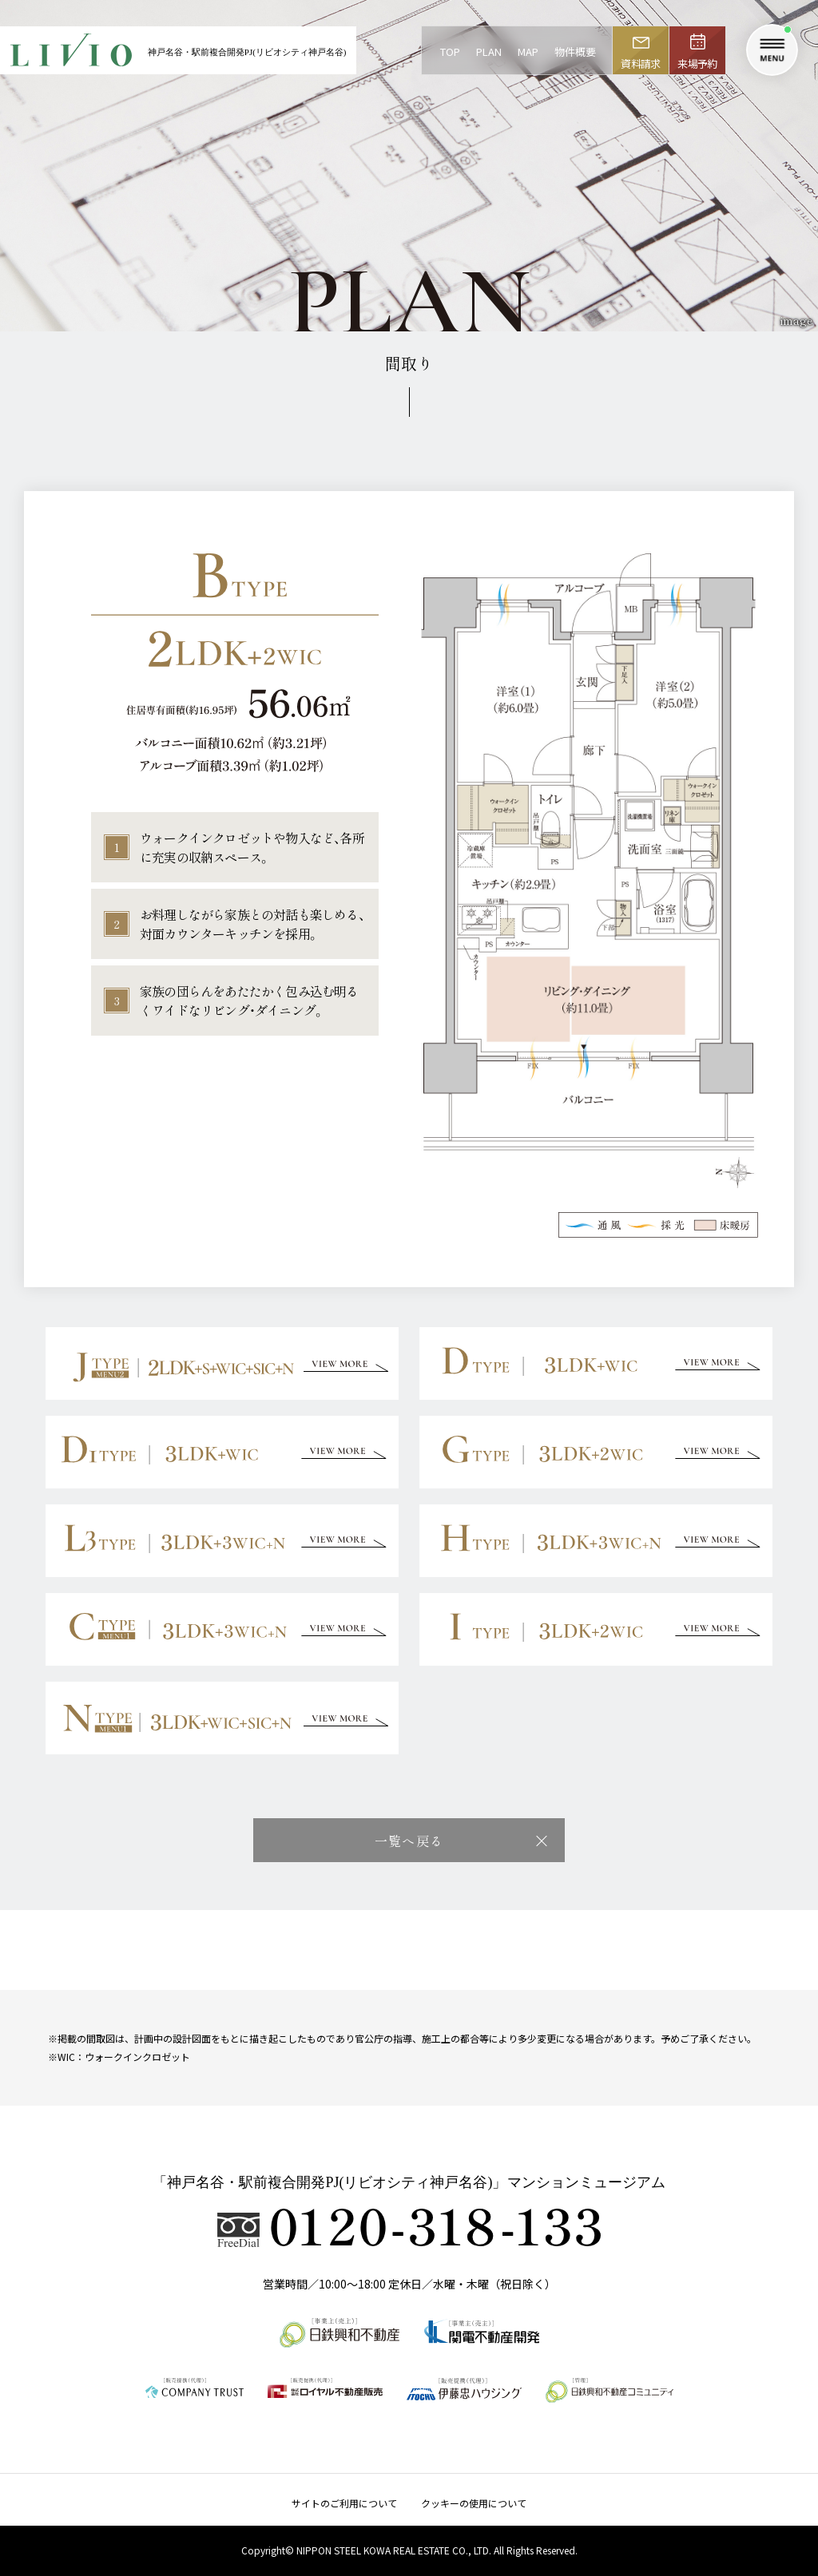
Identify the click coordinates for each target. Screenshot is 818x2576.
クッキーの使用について (473, 2503)
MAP (528, 51)
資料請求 (640, 63)
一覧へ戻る (409, 1840)
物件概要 (575, 51)
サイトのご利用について (344, 2503)
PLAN (489, 51)
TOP (450, 51)
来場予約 (697, 63)
